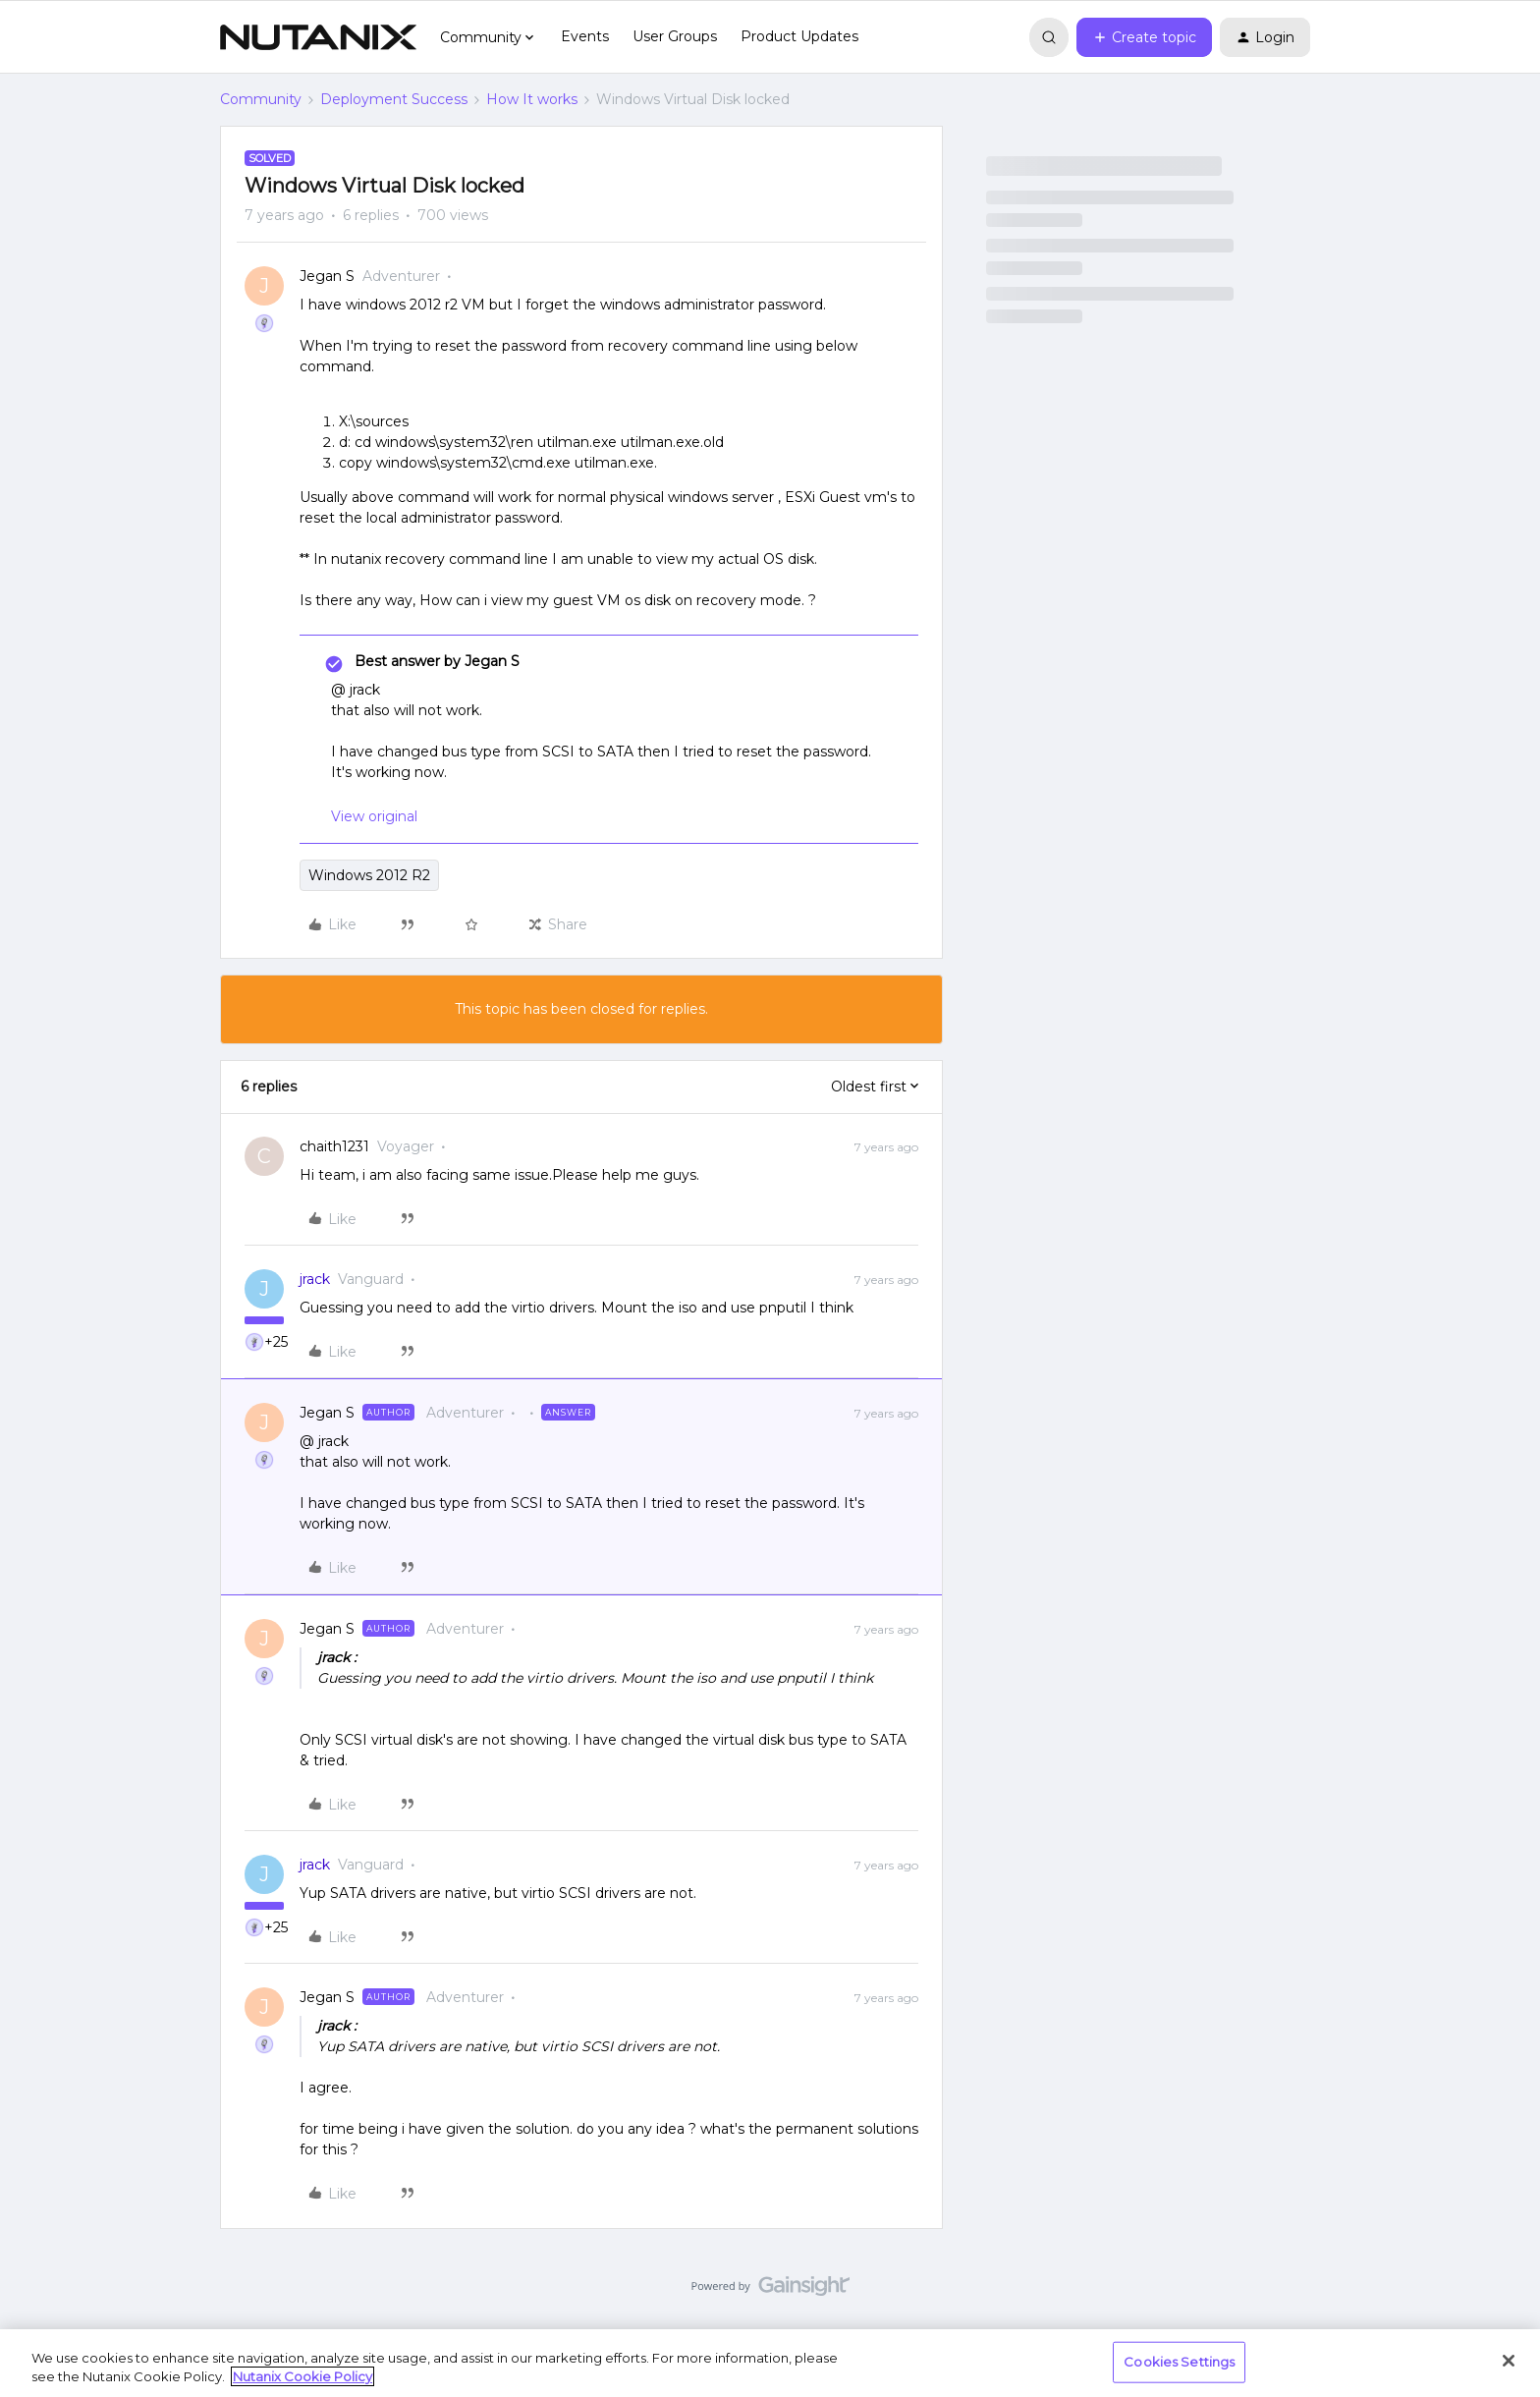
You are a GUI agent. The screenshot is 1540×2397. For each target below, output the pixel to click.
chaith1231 (334, 1146)
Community (261, 99)
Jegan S (327, 276)
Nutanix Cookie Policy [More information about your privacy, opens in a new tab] (302, 2376)
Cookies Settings (1179, 2361)
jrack (315, 1279)
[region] (770, 2363)
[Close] (1508, 2360)
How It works (532, 99)
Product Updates (799, 36)
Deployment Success (394, 99)
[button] (1144, 37)
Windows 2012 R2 (369, 875)
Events (585, 36)
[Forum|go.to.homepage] (318, 37)
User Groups (674, 36)
